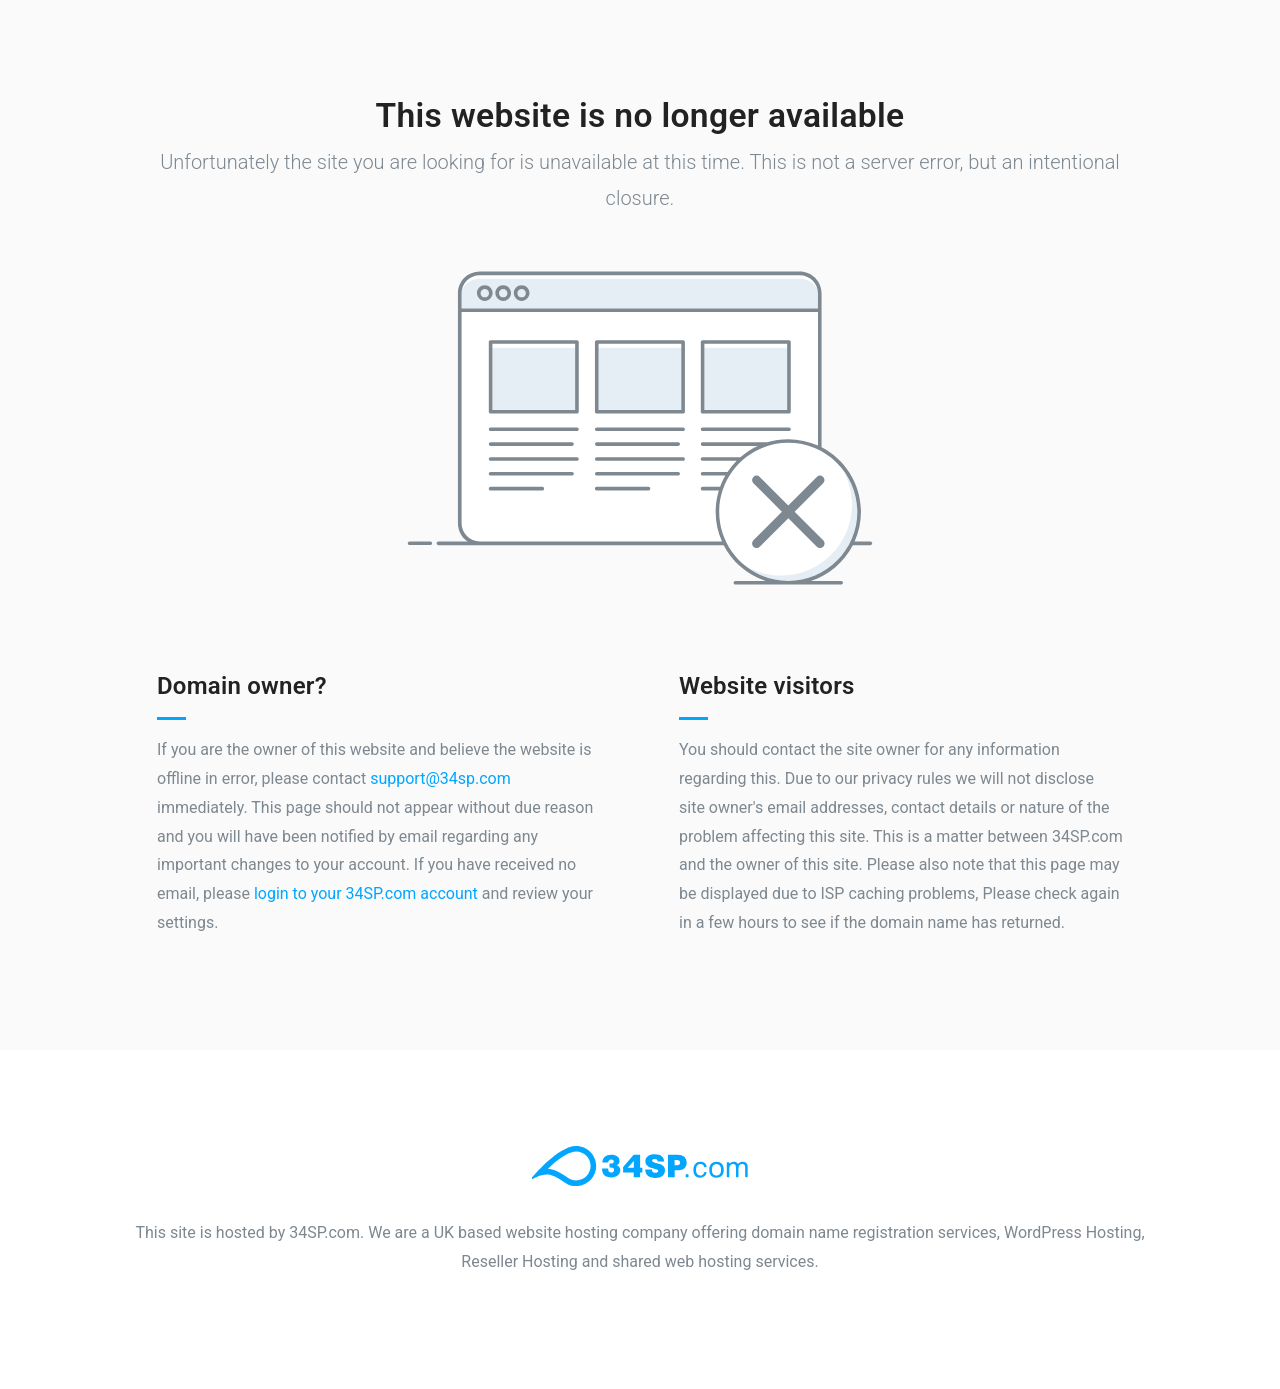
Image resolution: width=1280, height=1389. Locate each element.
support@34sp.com (440, 778)
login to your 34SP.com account (366, 893)
